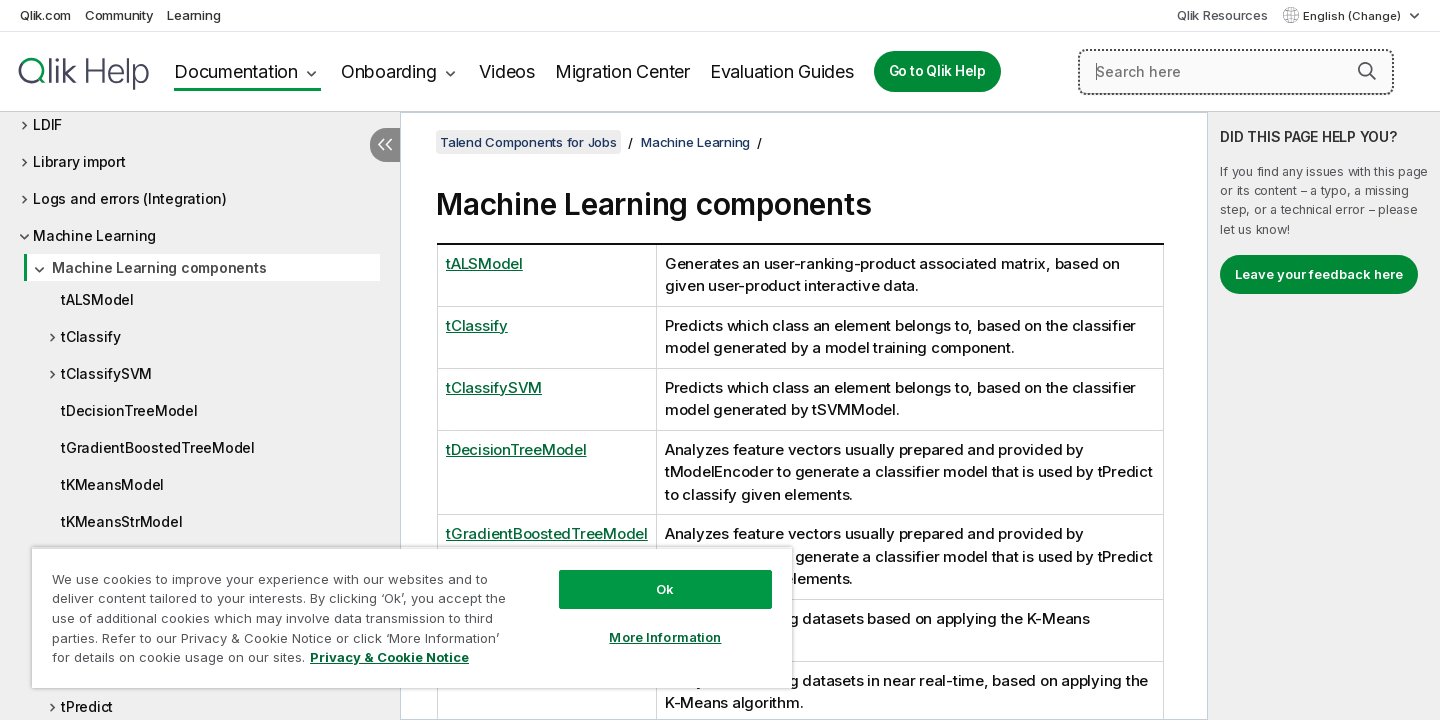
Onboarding (389, 71)
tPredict (87, 706)
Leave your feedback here (1319, 274)
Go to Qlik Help (937, 71)
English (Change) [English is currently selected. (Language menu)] (1353, 16)
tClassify (91, 336)
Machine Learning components (159, 267)
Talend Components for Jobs (528, 142)
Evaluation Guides (782, 71)
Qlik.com (45, 15)
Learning (193, 15)
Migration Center (622, 71)
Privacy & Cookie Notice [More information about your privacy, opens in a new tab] (389, 657)
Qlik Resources (1222, 15)
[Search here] (1236, 72)
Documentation (236, 71)
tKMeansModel (112, 484)
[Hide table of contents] (385, 145)
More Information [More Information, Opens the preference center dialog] (665, 637)
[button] (1367, 71)
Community (119, 15)
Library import (79, 161)
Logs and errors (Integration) (130, 198)
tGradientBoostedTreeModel (158, 447)
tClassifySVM (106, 373)
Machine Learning (94, 235)
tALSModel (97, 299)
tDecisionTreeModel (129, 410)
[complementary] (1324, 416)
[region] (412, 617)
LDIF (47, 124)
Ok (665, 589)
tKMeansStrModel (121, 521)
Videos (507, 71)
